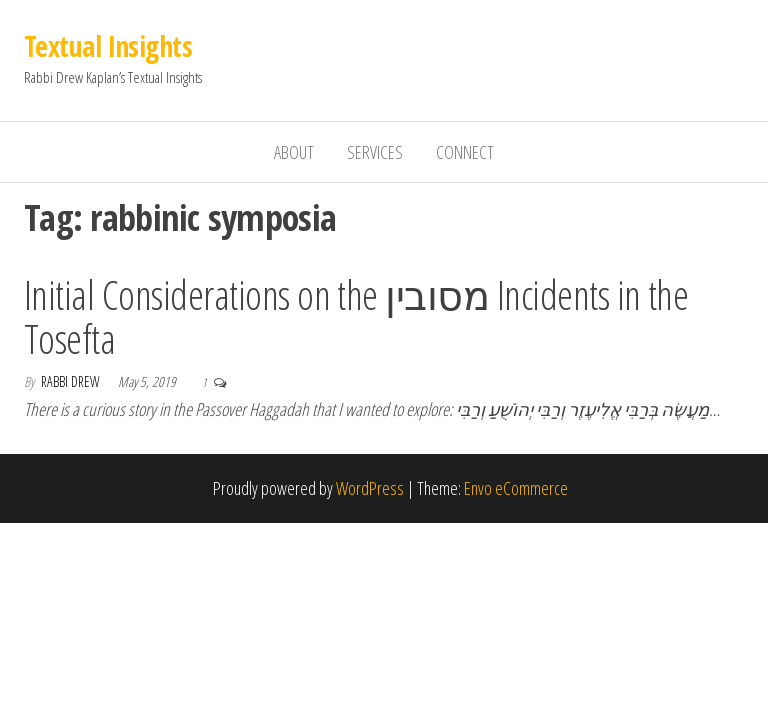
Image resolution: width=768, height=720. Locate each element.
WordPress (370, 488)
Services (375, 152)
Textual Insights (108, 46)
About (294, 152)
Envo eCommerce (516, 488)
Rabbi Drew (72, 381)
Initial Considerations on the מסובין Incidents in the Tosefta (356, 316)
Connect (465, 152)
